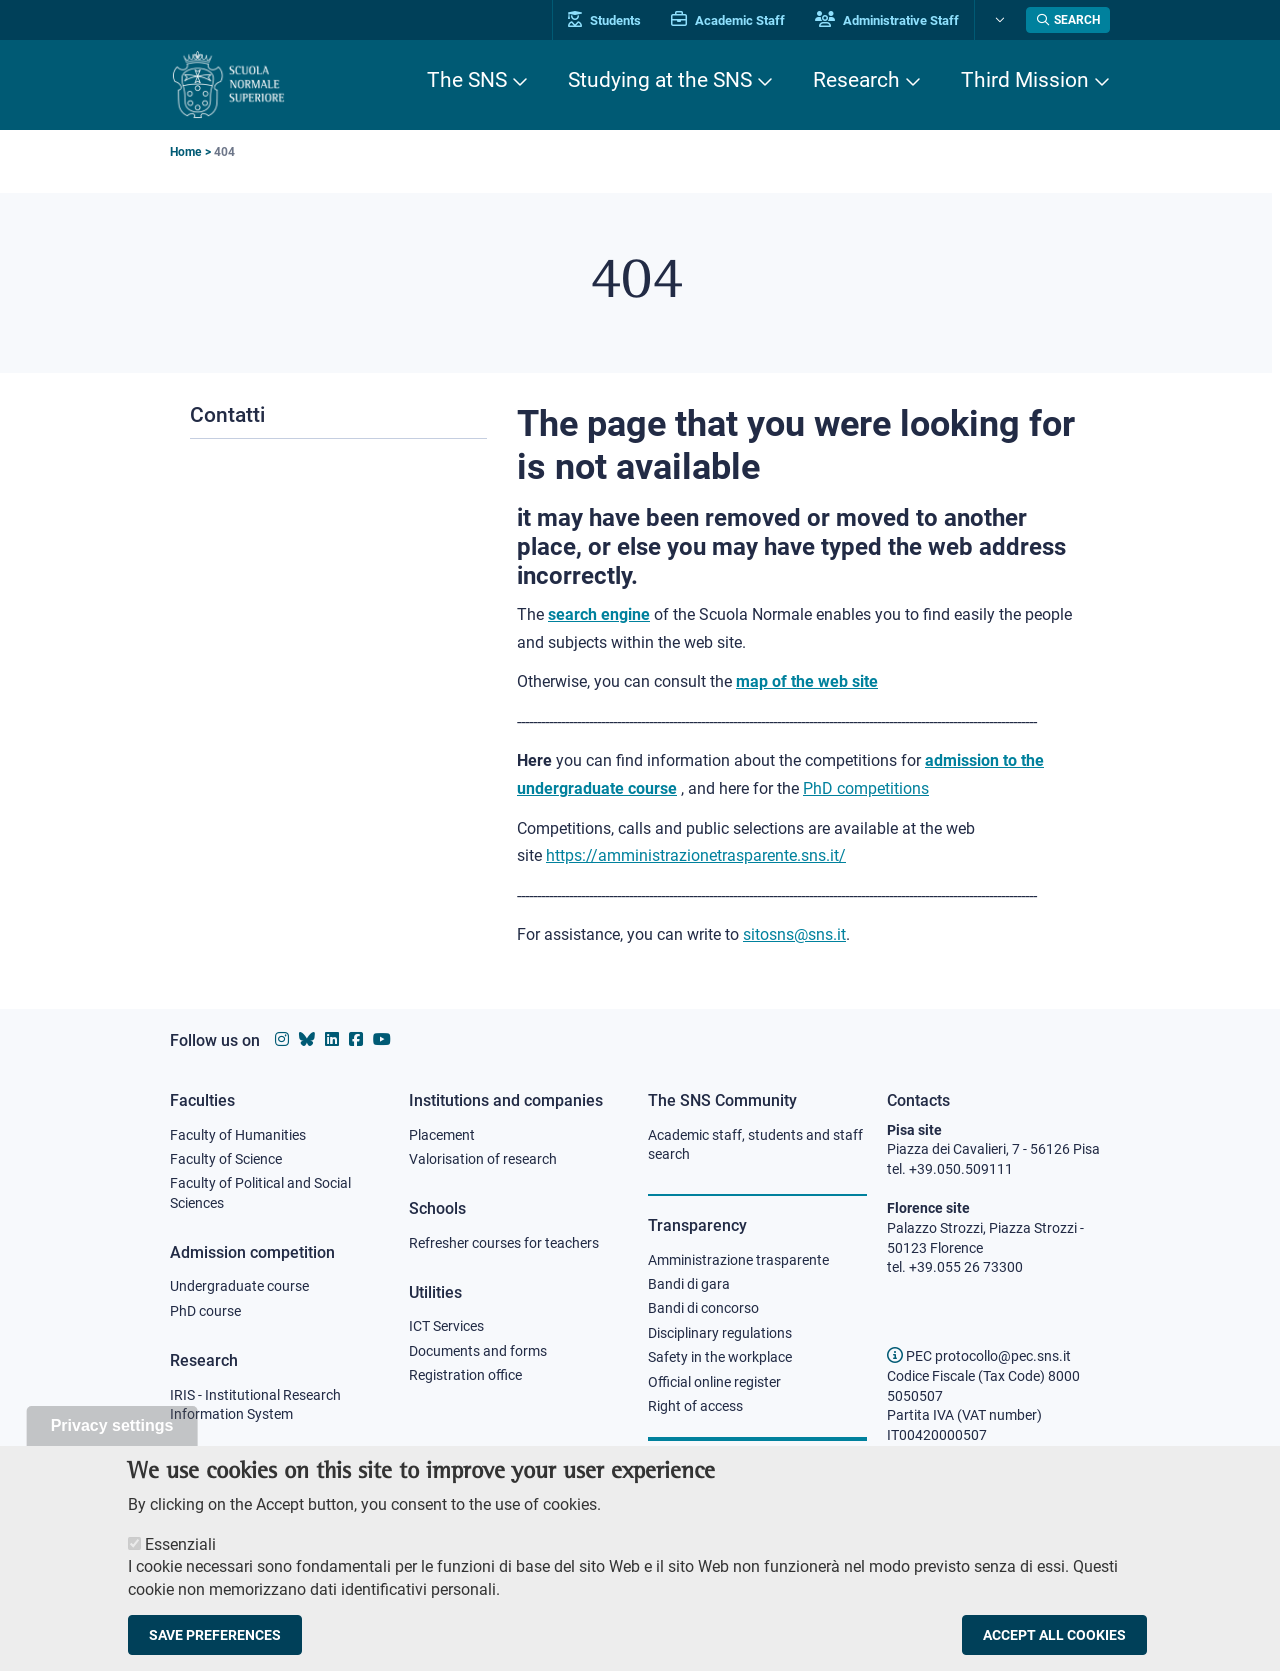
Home (185, 152)
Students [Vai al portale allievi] (605, 20)
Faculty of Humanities (238, 1132)
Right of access (695, 1404)
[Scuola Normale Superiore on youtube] (382, 1036)
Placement (442, 1132)
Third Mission (1025, 80)
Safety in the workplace (720, 1355)
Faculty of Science (226, 1156)
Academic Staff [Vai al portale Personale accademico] (729, 20)
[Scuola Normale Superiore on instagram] (282, 1036)
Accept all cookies (1054, 1644)
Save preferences (215, 1644)
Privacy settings (112, 1434)
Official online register (714, 1380)
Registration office (465, 1373)
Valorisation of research (483, 1156)
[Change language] (998, 20)
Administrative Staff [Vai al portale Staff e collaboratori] (888, 20)
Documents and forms (478, 1348)
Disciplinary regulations (720, 1331)
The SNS (467, 80)
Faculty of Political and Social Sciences (260, 1191)
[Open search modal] (1068, 20)
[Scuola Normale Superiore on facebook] (356, 1036)
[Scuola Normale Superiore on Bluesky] (307, 1036)
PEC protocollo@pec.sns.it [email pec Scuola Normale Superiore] (979, 1353)
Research (856, 80)
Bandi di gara (689, 1281)
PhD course (205, 1309)
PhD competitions (866, 785)
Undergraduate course (239, 1284)
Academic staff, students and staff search (755, 1142)
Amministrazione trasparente (738, 1257)
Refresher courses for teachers (504, 1240)
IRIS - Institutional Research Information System (255, 1402)
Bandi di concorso (703, 1306)
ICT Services (446, 1324)
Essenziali (180, 1553)
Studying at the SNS (660, 80)
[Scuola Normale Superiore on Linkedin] (332, 1036)
